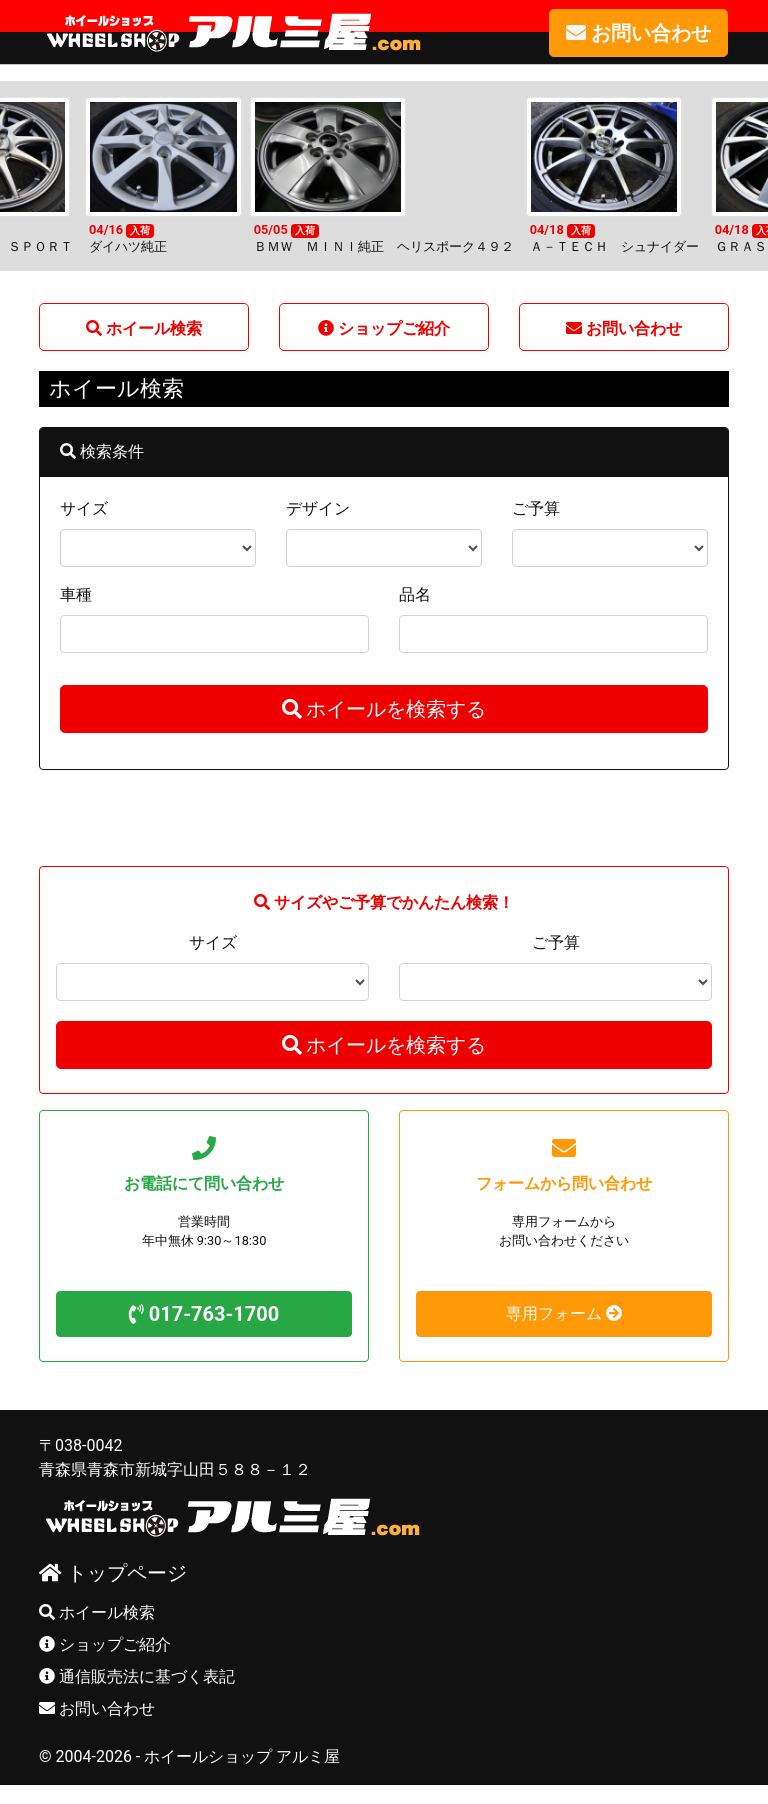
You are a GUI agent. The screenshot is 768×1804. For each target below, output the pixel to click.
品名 (415, 593)
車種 (76, 593)
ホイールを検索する (384, 708)
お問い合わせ (97, 1707)
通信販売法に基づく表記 (137, 1675)
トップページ (113, 1572)
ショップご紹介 (105, 1643)
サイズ (84, 507)
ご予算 (536, 507)
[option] (384, 175)
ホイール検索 (97, 1611)
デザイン (318, 507)
